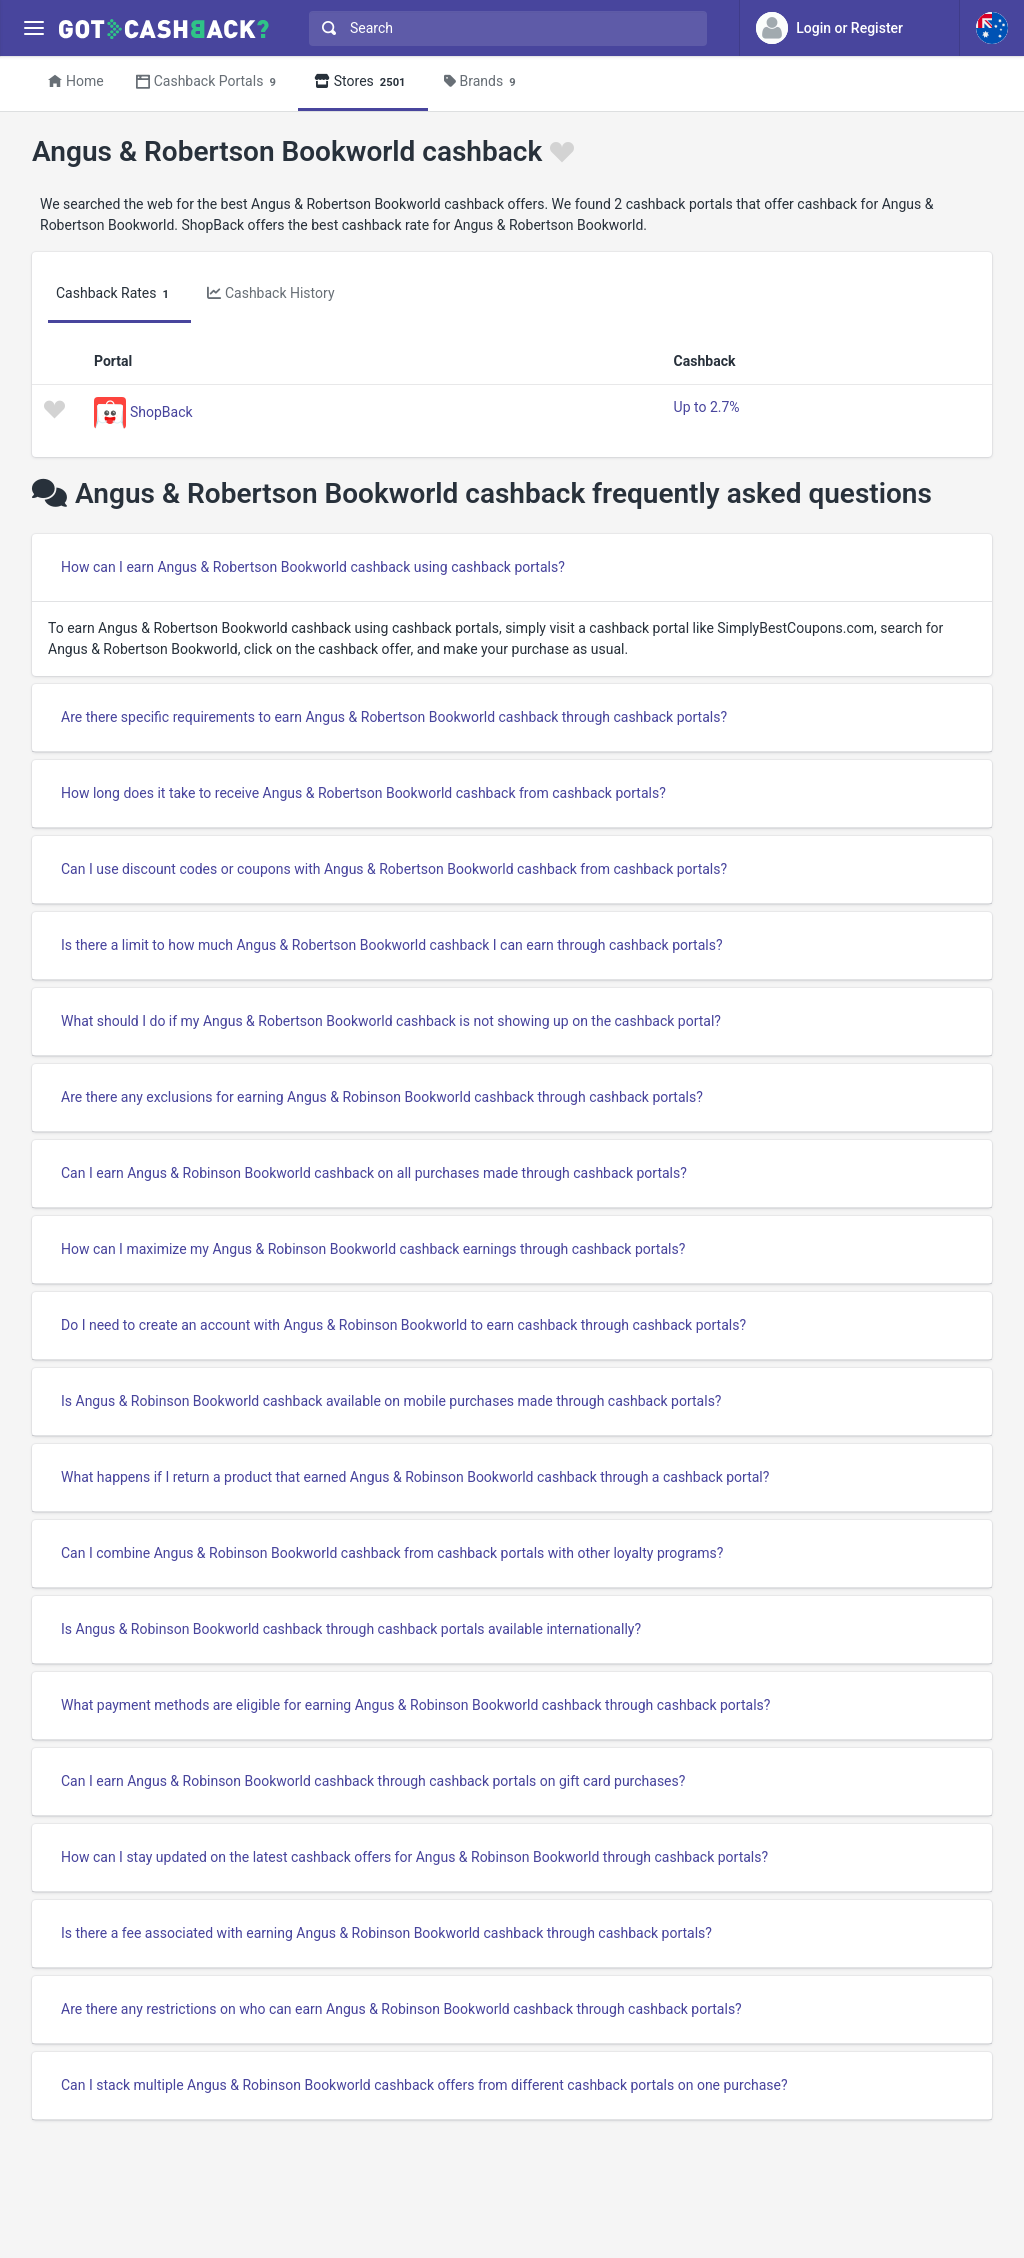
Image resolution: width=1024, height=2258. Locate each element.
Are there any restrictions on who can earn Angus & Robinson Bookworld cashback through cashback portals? (401, 2009)
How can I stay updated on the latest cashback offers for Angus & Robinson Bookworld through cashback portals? (414, 1857)
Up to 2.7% (707, 407)
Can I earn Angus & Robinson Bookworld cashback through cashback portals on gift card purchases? (373, 1781)
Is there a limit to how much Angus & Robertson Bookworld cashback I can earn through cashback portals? (392, 945)
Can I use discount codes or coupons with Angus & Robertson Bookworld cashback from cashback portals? (394, 869)
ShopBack (161, 411)
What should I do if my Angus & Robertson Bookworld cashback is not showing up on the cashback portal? (391, 1021)
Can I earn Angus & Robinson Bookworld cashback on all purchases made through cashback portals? (374, 1173)
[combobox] (503, 28)
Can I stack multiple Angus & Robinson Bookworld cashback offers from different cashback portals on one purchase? (424, 2085)
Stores (363, 82)
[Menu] (33, 28)
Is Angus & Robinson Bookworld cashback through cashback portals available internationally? (351, 1629)
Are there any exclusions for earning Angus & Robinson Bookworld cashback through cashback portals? (382, 1097)
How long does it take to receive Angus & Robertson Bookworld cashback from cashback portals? (363, 793)
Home (76, 81)
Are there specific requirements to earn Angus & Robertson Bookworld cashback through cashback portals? (394, 717)
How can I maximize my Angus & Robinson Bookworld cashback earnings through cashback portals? (373, 1249)
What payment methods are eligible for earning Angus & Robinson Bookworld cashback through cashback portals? (415, 1705)
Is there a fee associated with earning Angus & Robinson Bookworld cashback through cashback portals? (386, 1933)
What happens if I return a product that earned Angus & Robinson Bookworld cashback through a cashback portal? (415, 1477)
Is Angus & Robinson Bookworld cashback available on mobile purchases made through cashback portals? (391, 1401)
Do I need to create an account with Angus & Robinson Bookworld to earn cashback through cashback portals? (403, 1325)
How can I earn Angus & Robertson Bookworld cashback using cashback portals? (313, 567)
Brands (483, 82)
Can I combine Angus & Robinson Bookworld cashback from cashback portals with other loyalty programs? (392, 1553)
